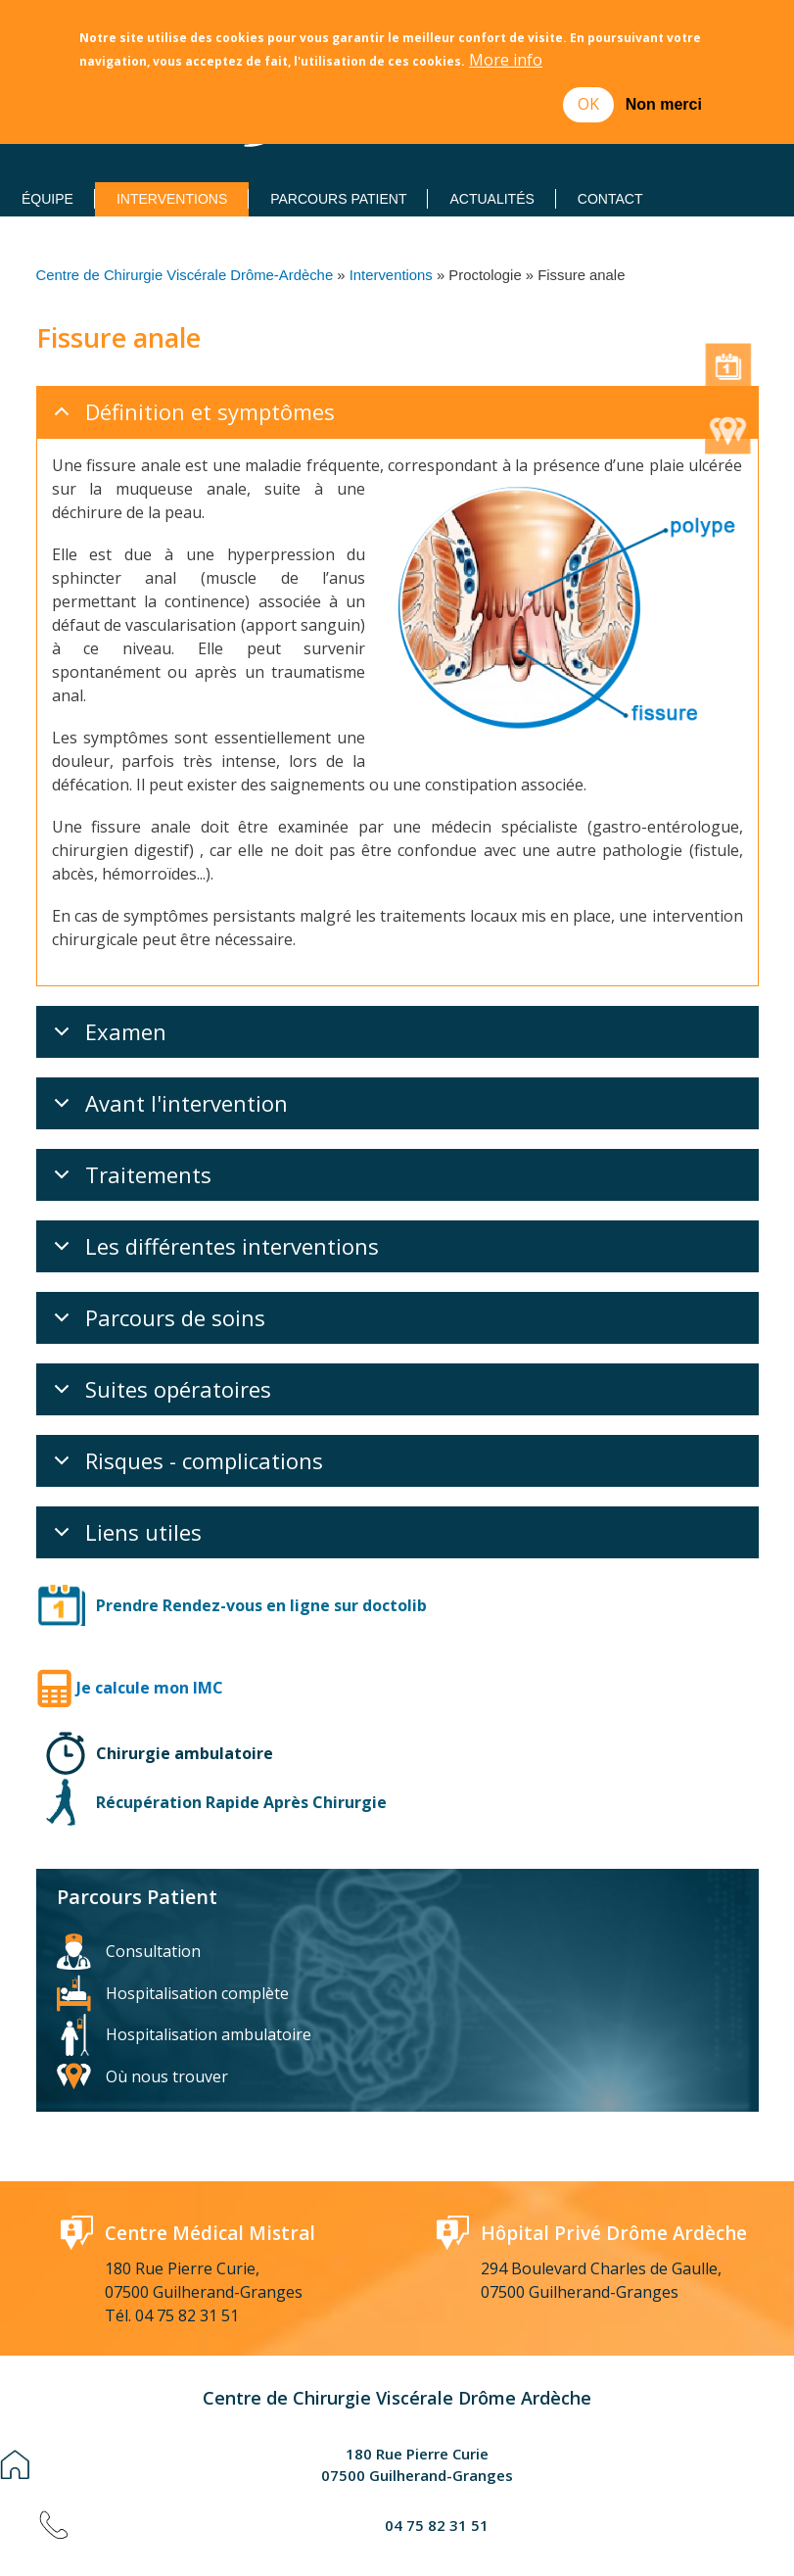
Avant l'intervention (167, 1061)
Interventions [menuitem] (172, 199)
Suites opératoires (159, 1347)
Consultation (153, 1904)
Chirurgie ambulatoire (184, 1706)
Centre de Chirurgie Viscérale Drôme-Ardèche (185, 275)
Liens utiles (124, 1490)
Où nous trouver (167, 2029)
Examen (106, 990)
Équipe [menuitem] (47, 199)
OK (588, 103)
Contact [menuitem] (610, 199)
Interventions (391, 275)
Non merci (664, 103)
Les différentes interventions (213, 1204)
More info (505, 60)
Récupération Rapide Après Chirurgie (241, 1755)
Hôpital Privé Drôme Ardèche (616, 2186)
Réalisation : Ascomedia (468, 2537)
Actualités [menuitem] (491, 199)
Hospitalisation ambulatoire (208, 1987)
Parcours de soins (156, 1276)
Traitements (129, 1133)
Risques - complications (185, 1419)
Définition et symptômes (191, 417)
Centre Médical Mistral (210, 2186)
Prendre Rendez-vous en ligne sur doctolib (261, 1558)
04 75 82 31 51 (187, 2268)
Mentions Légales (303, 2537)
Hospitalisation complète (197, 1946)
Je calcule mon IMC (149, 1640)
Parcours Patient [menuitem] (338, 199)
